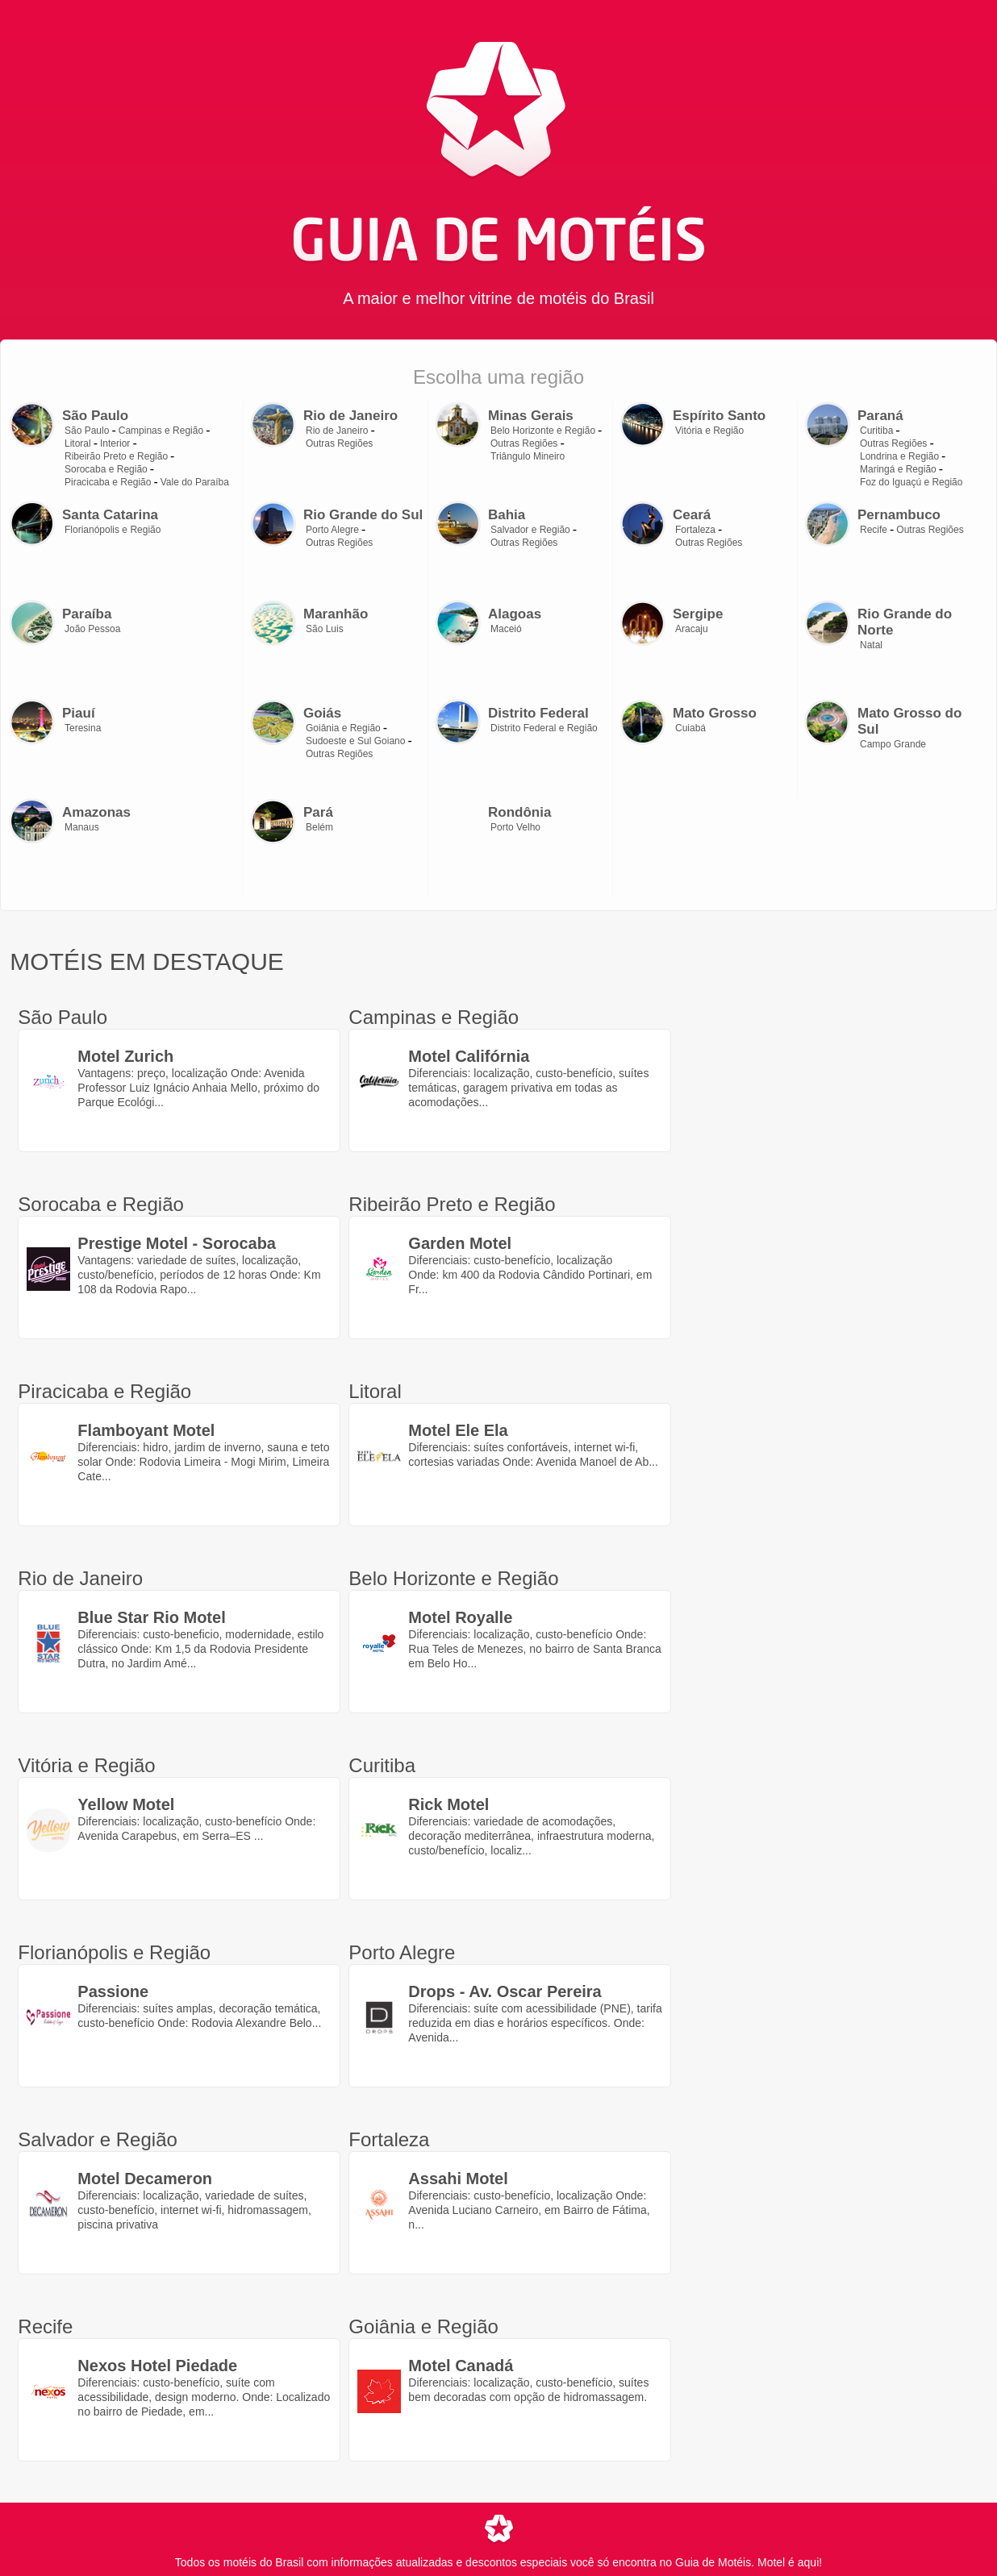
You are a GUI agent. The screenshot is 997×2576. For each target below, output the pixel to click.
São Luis (325, 629)
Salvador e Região (530, 529)
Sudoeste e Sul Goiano (355, 741)
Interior (115, 443)
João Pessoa (92, 629)
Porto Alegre (332, 529)
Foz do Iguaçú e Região (911, 482)
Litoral (78, 443)
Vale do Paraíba (195, 482)
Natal (871, 645)
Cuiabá (690, 728)
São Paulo (87, 430)
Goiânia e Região (343, 728)
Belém (319, 827)
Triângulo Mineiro (527, 456)
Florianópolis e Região (113, 529)
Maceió (506, 629)
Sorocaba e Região (106, 469)
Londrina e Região (899, 456)
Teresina (83, 728)
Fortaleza (695, 529)
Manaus (82, 827)
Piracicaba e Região (108, 482)
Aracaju (691, 629)
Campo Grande (893, 744)
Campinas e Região (161, 430)
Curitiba (876, 430)
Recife (873, 529)
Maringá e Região (898, 469)
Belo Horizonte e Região (542, 430)
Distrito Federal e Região (544, 728)
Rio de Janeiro (337, 430)
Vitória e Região (709, 430)
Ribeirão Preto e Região (116, 456)
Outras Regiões (339, 443)
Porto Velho (515, 827)
